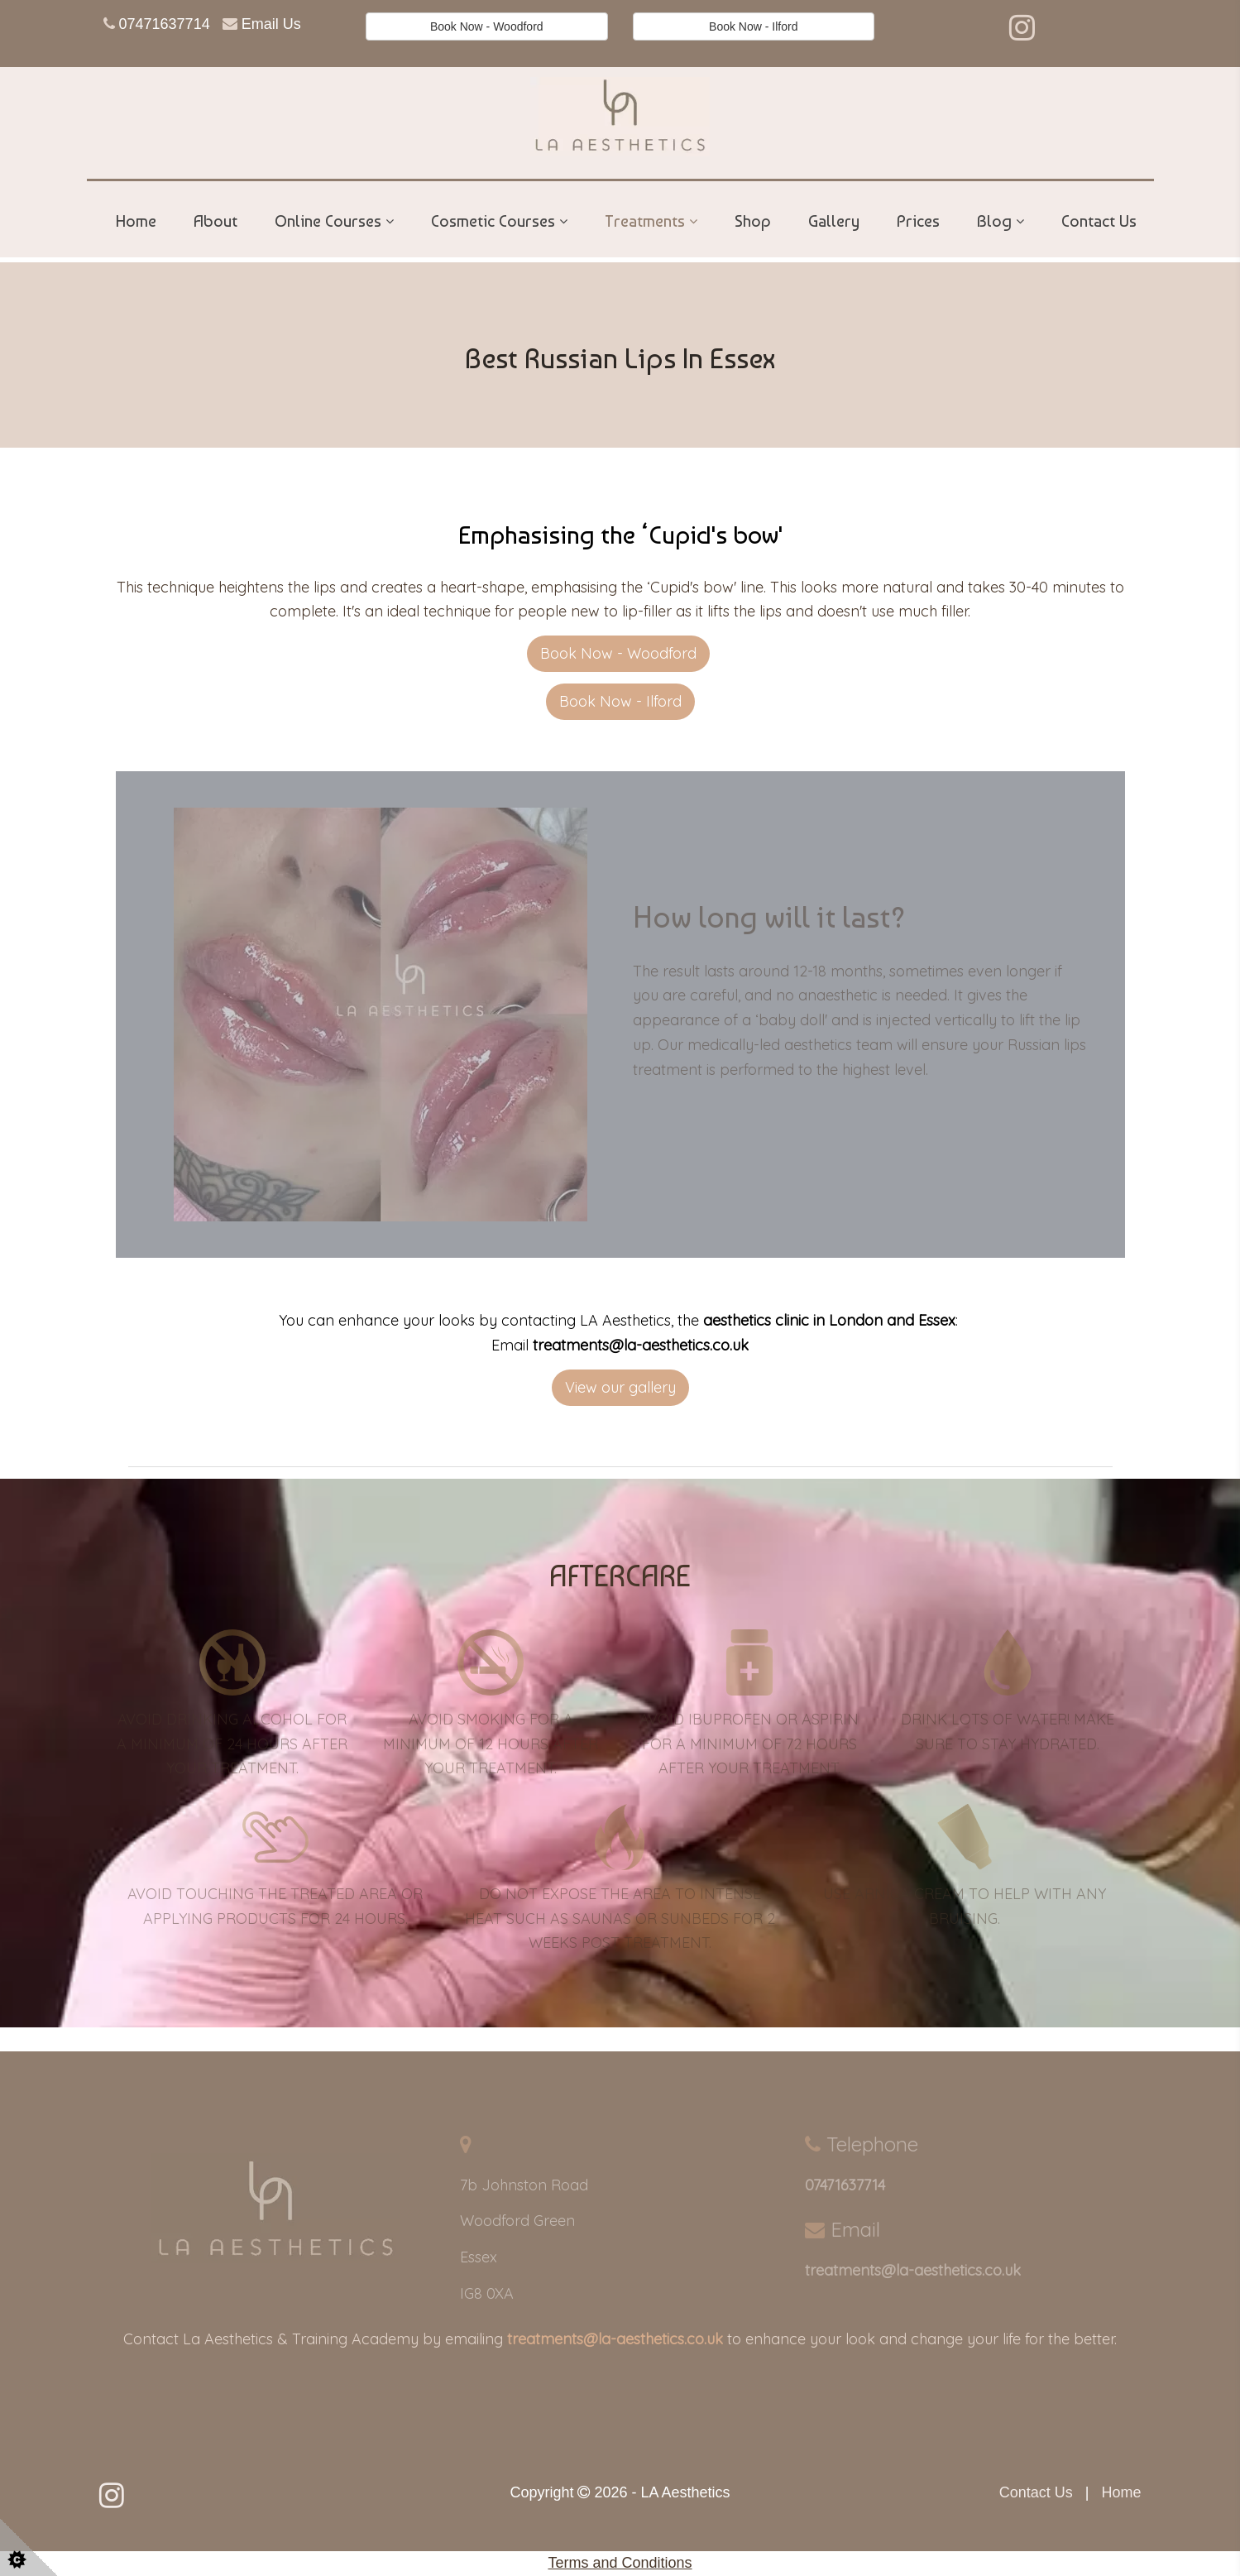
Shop (753, 221)
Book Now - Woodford (486, 26)
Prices (918, 221)
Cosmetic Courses (493, 221)
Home (136, 221)
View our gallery (620, 1387)
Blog (994, 221)
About (215, 221)
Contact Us (1099, 221)
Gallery (833, 221)
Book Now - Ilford (753, 26)
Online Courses (328, 221)
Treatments (645, 221)
